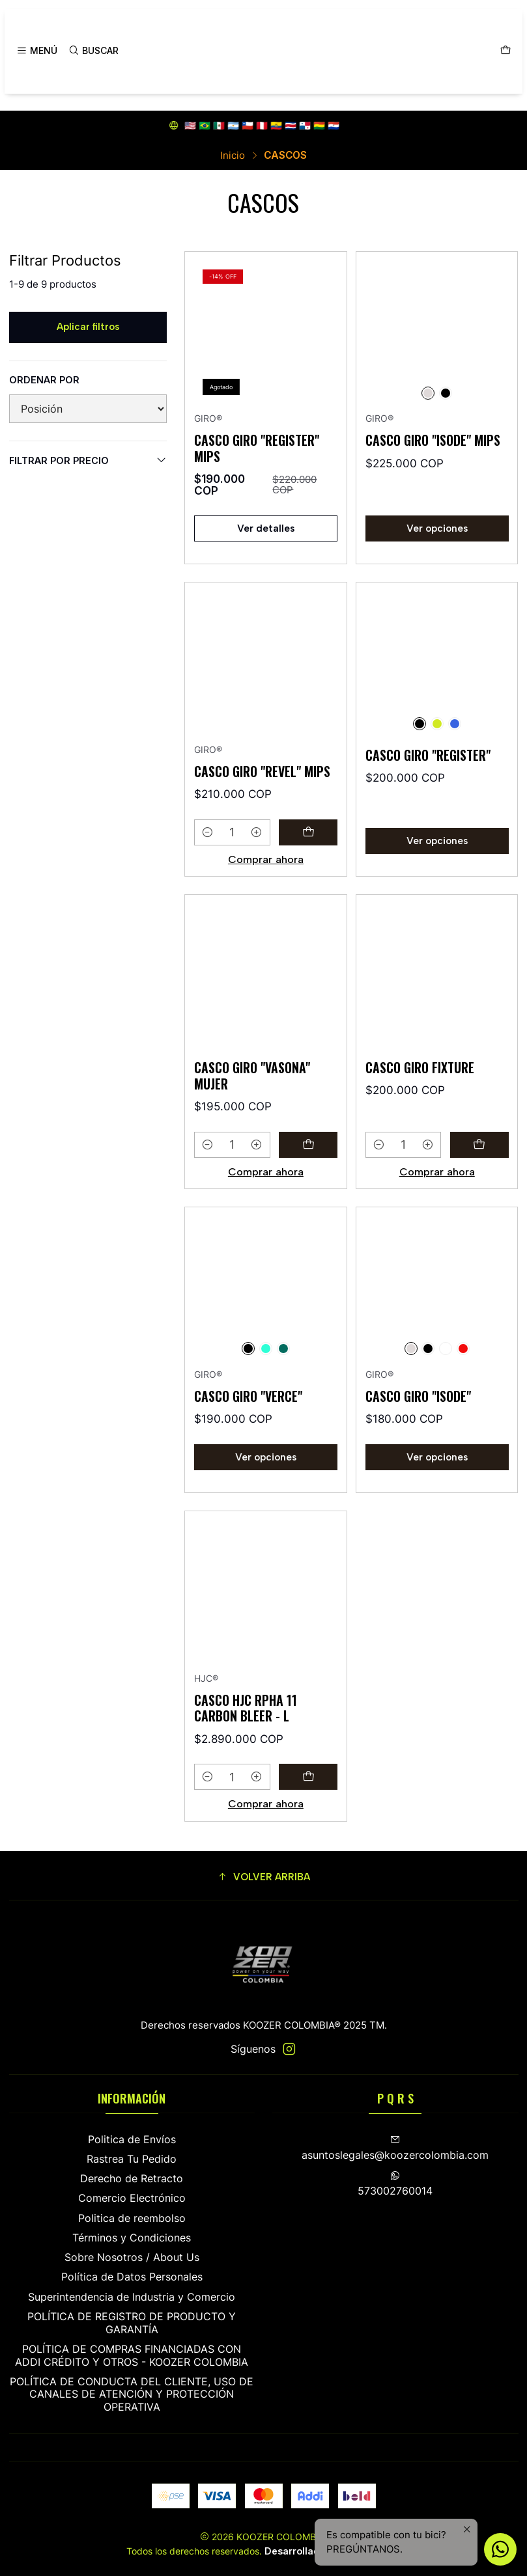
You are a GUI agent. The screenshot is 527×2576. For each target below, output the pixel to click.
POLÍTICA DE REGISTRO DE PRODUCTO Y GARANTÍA (131, 2323)
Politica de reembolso (132, 2218)
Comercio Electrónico (132, 2198)
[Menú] (37, 51)
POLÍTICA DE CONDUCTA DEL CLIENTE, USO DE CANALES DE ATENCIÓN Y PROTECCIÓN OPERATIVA (131, 2394)
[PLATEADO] (427, 393)
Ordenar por (44, 379)
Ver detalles (265, 528)
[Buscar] (93, 51)
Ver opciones (437, 528)
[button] (264, 1877)
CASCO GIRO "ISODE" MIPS (432, 440)
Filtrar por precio (88, 460)
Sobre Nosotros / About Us (131, 2257)
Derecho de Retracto (131, 2178)
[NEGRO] (445, 393)
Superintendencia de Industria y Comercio (131, 2297)
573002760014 (395, 2184)
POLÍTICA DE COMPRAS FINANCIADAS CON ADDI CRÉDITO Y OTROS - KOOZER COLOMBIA (131, 2355)
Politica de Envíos (132, 2139)
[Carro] (505, 51)
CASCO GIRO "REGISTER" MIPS (256, 448)
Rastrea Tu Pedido (132, 2159)
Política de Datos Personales (132, 2277)
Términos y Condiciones (131, 2238)
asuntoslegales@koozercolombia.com (395, 2148)
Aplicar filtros (88, 327)
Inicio (232, 155)
